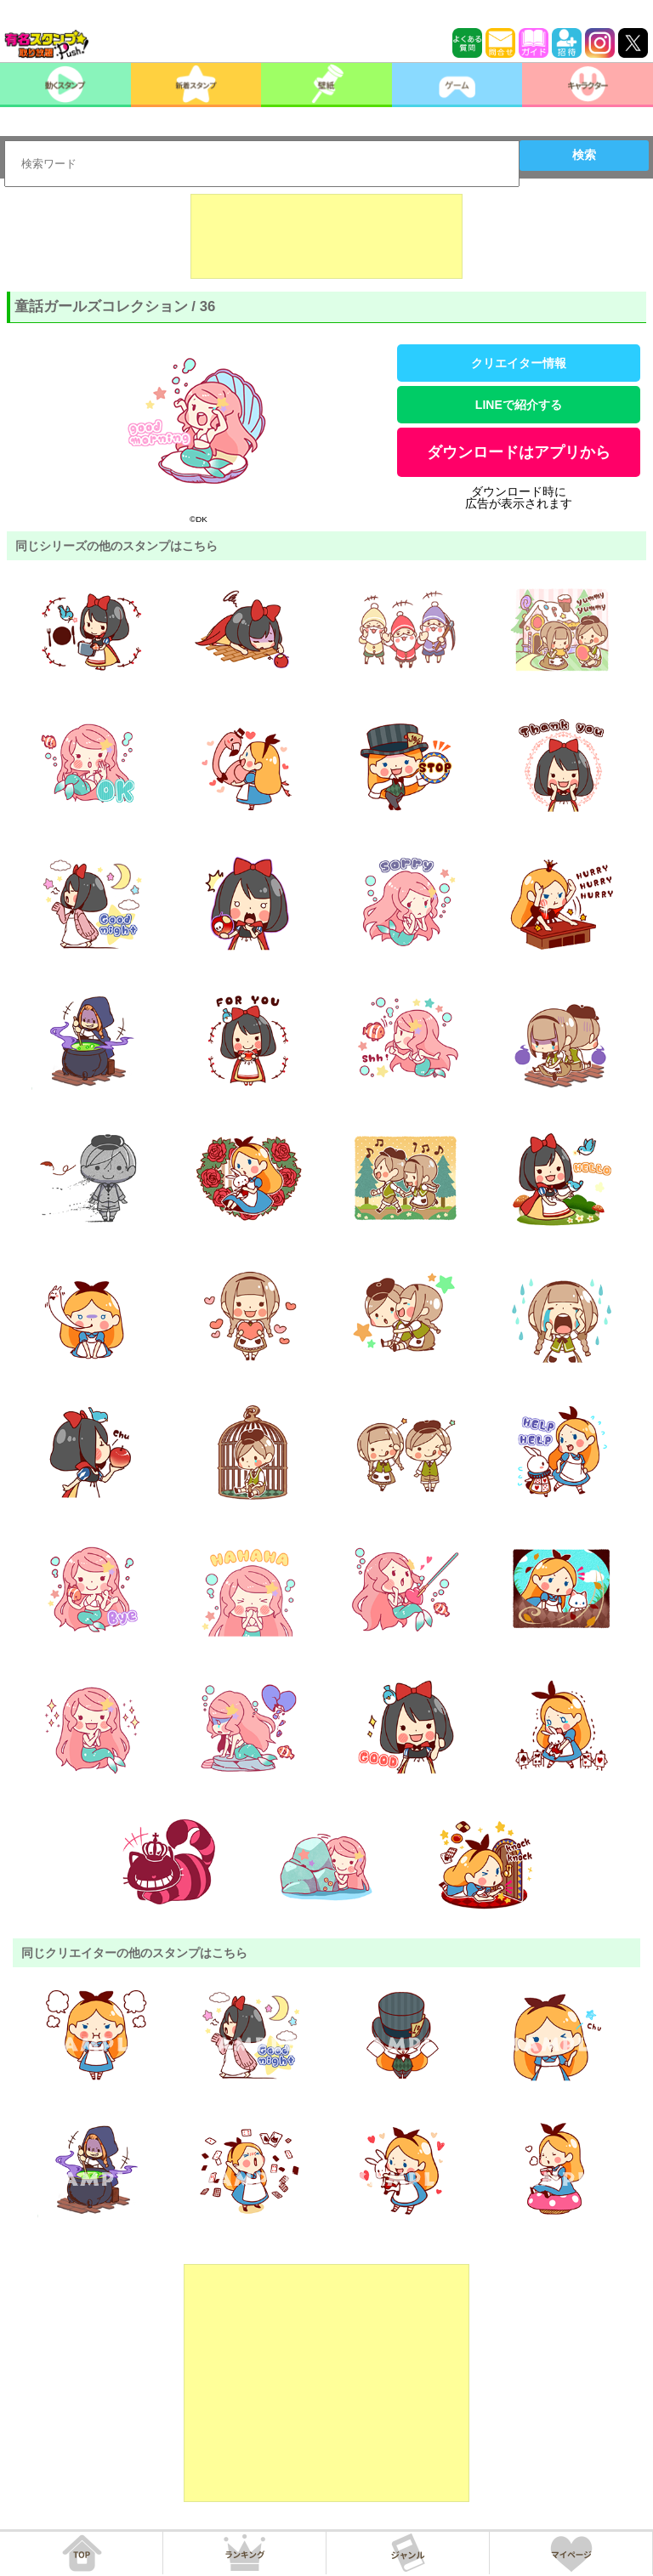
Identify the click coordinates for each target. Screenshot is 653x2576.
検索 (584, 155)
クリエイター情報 (518, 363)
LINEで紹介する (518, 404)
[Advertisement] (326, 236)
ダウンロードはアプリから (518, 452)
